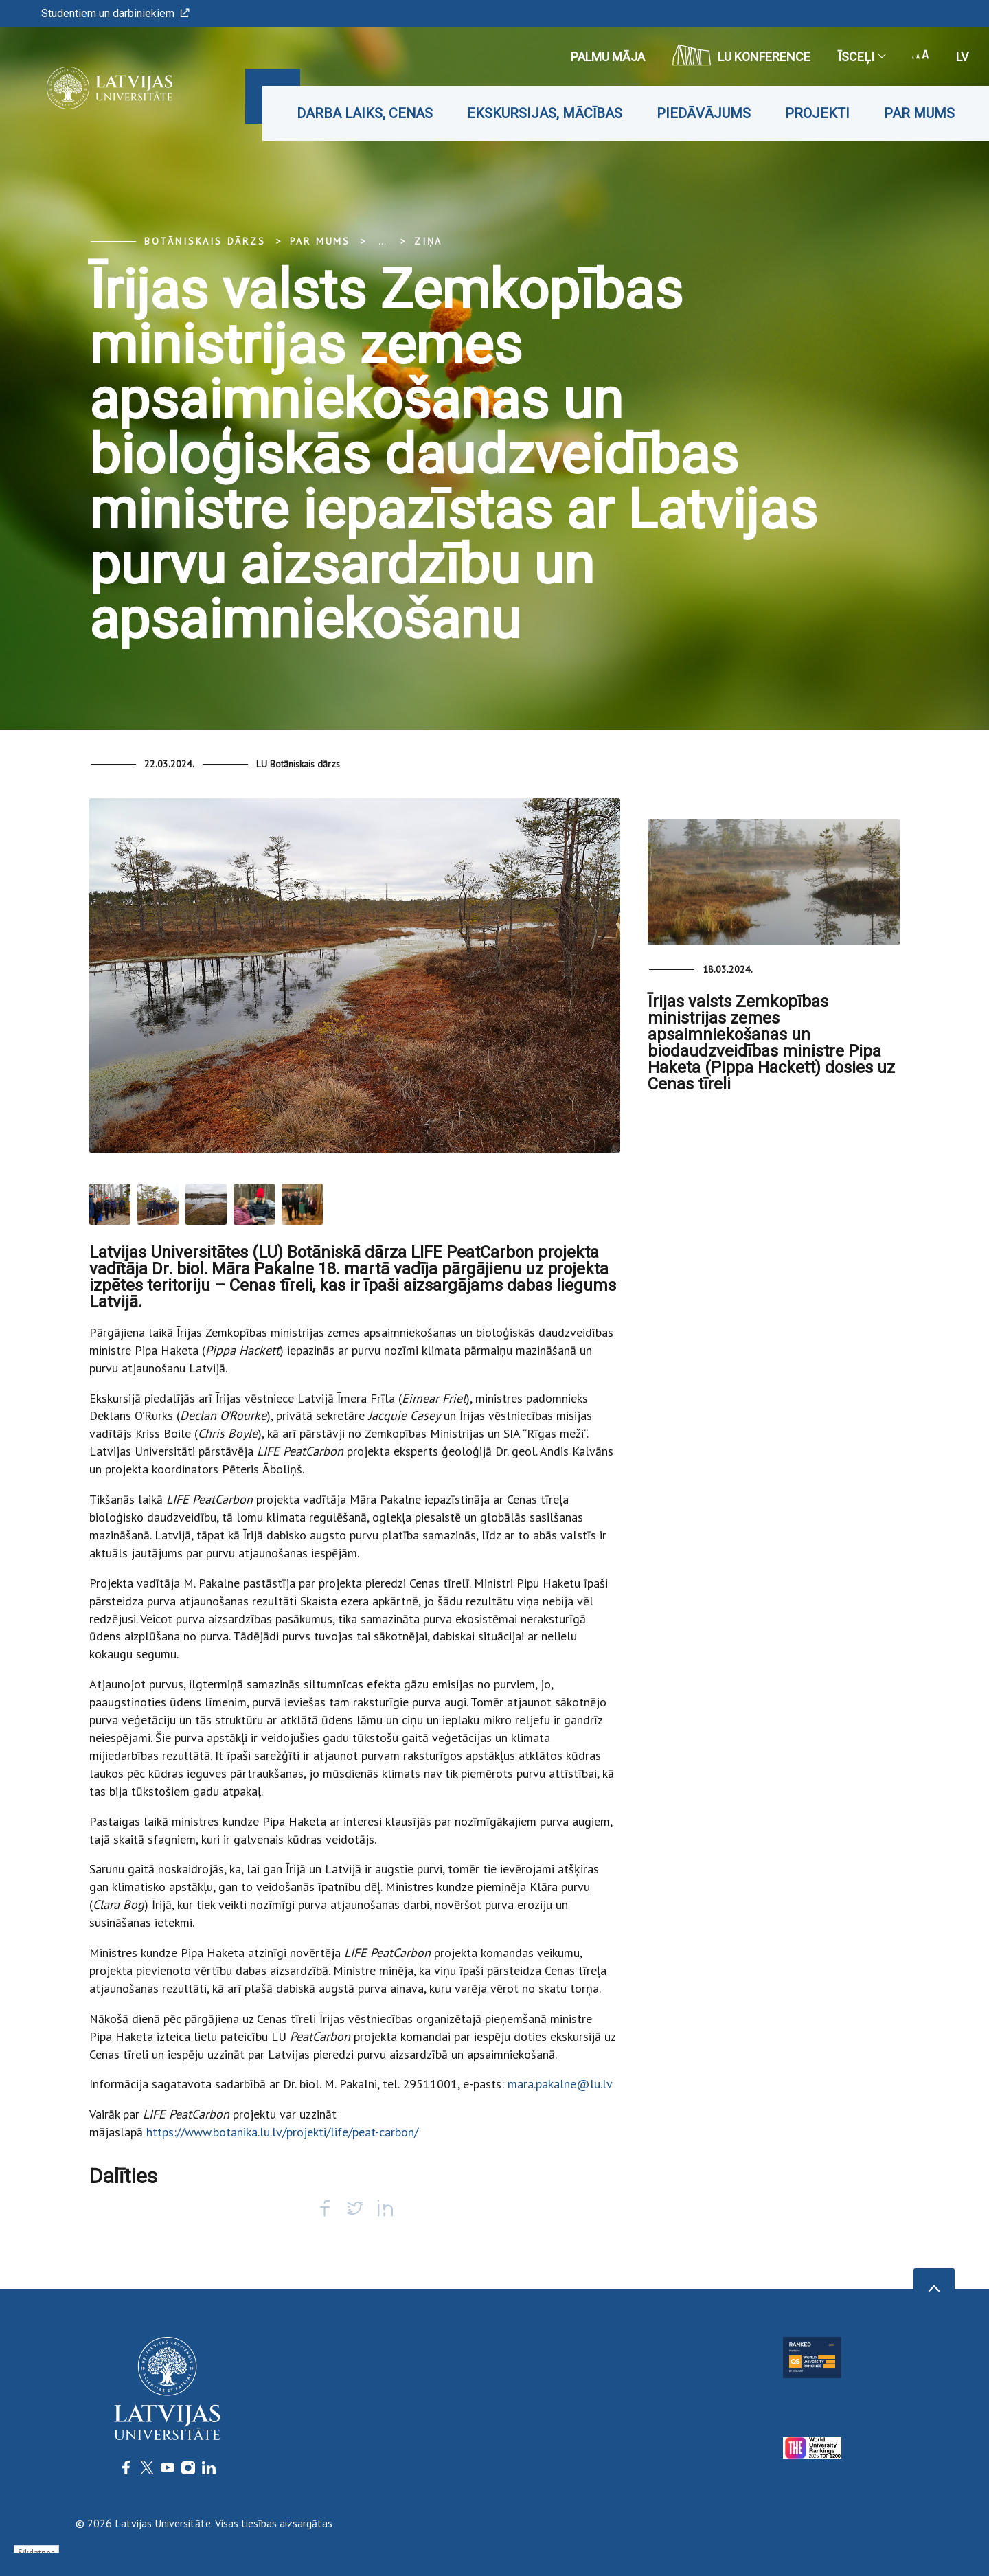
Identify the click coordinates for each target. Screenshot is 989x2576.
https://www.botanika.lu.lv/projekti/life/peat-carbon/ (282, 2132)
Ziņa (428, 241)
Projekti (817, 113)
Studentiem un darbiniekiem (115, 13)
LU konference (741, 55)
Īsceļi (861, 56)
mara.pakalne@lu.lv (560, 2084)
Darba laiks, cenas (365, 113)
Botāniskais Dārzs (205, 241)
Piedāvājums (704, 113)
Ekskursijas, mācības (544, 113)
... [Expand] (382, 241)
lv (962, 56)
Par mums (919, 113)
